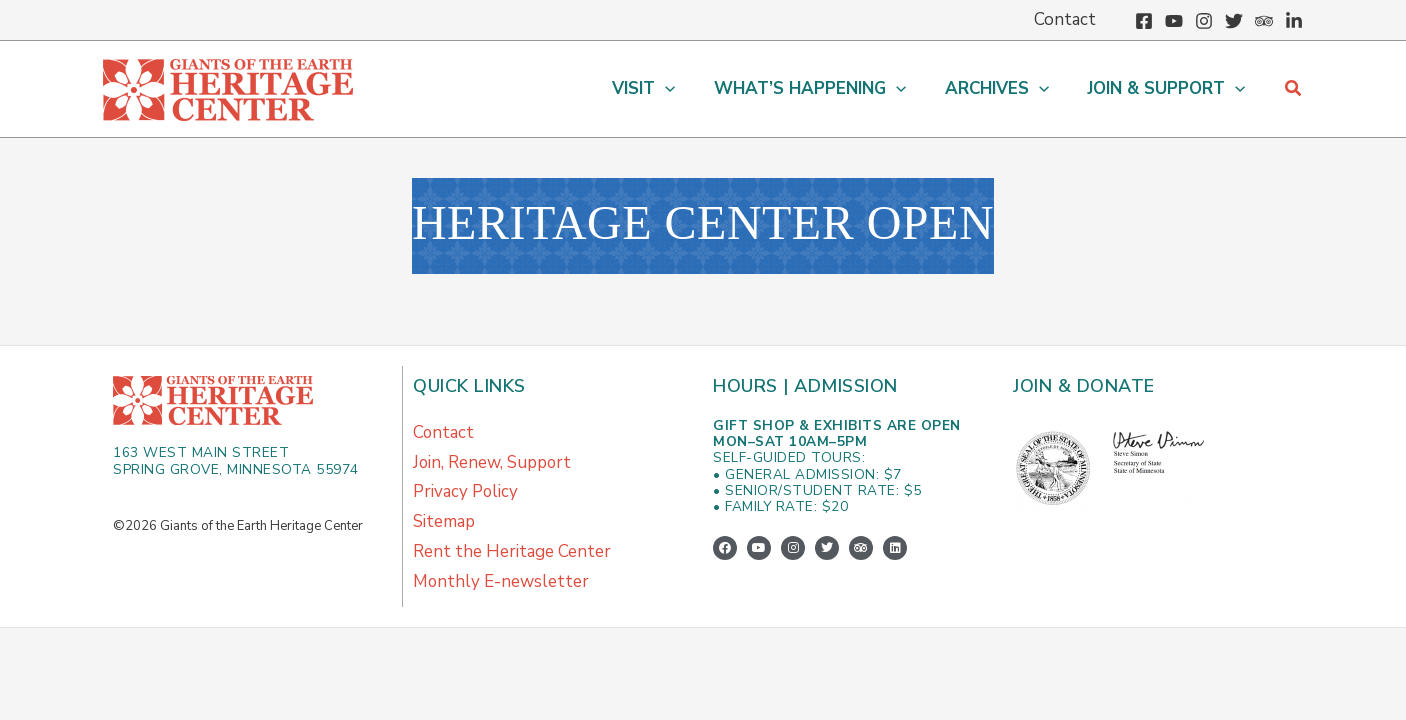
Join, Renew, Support (493, 462)
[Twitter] (1234, 21)
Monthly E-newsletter (501, 582)
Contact (444, 432)
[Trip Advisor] (1264, 21)
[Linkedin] (1294, 21)
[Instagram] (1204, 21)
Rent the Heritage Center (512, 552)
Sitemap (444, 522)
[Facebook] (1144, 21)
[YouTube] (1174, 21)
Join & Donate (1084, 386)
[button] (659, 89)
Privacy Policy (466, 492)
